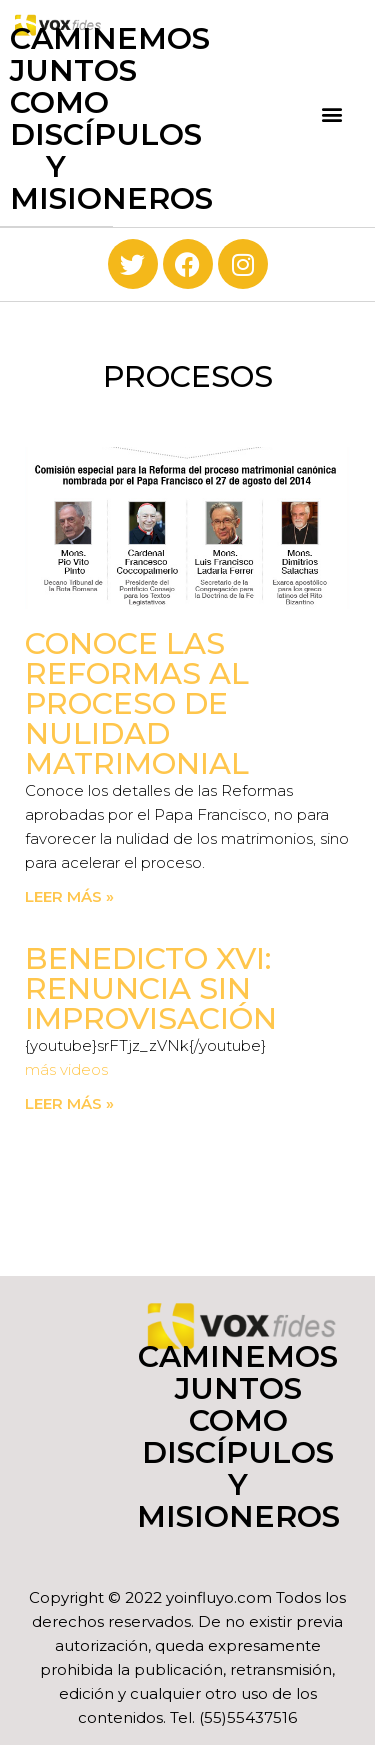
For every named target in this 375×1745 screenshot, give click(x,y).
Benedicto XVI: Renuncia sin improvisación (151, 988)
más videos (66, 1069)
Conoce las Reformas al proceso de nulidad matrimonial (137, 703)
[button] (332, 113)
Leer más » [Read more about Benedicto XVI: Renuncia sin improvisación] (69, 1103)
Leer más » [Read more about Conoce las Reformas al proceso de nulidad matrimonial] (69, 896)
